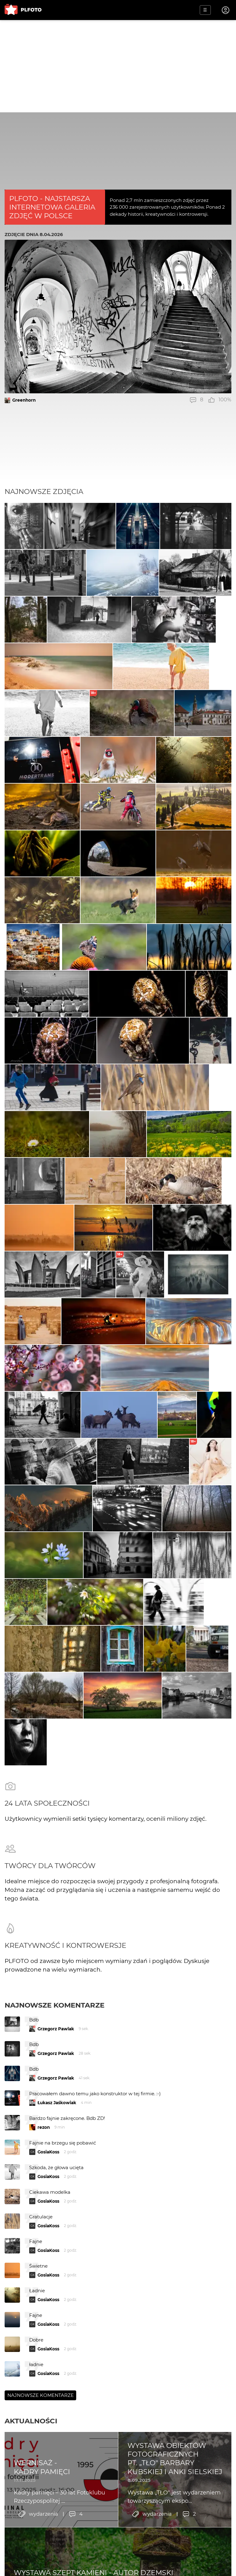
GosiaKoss (48, 2151)
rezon (43, 2127)
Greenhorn (24, 400)
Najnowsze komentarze (54, 2005)
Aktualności (31, 2421)
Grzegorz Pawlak (55, 2028)
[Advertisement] (118, 66)
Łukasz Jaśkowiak (56, 2102)
